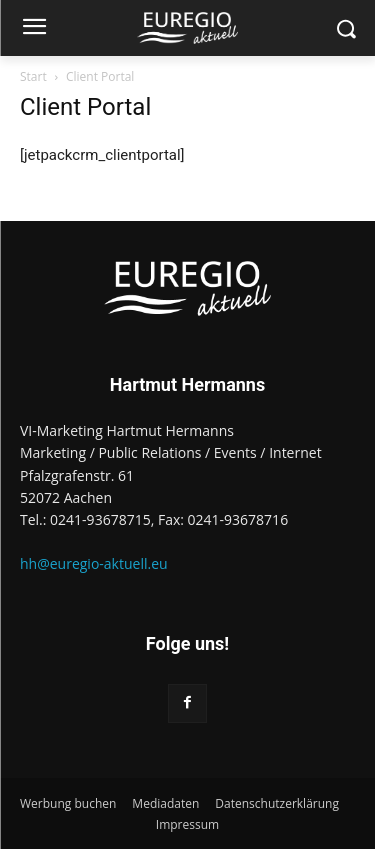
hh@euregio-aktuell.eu (94, 563)
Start (33, 76)
